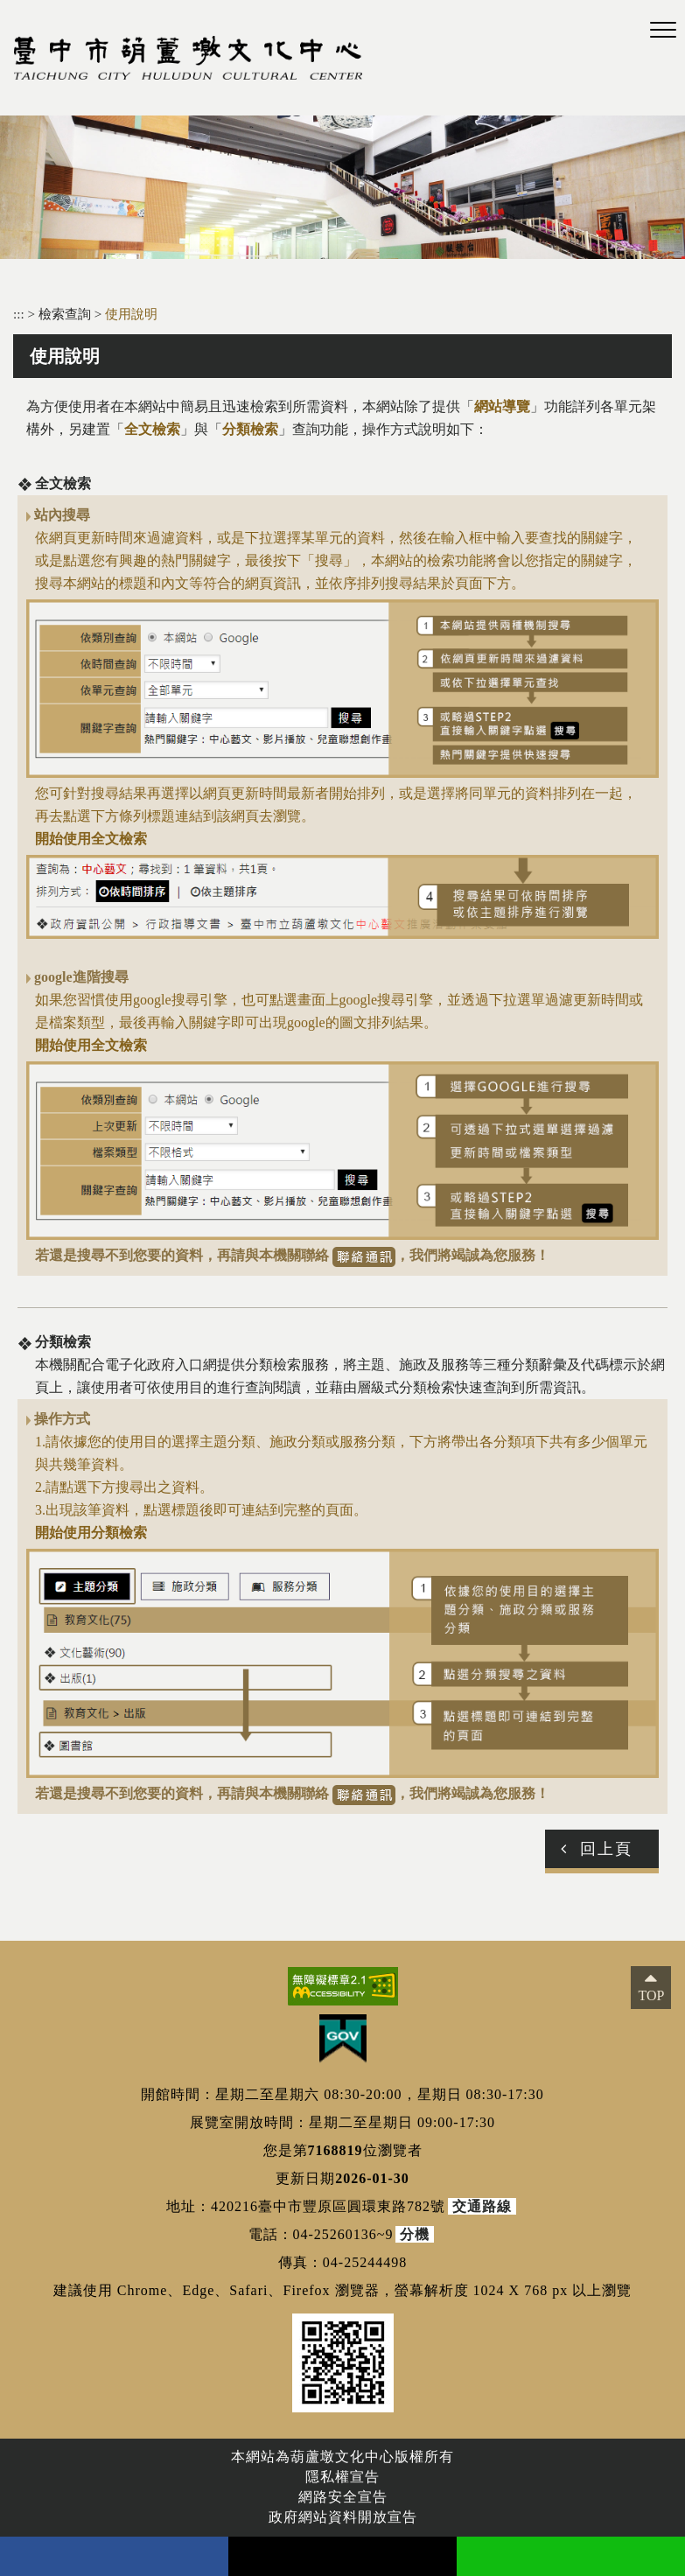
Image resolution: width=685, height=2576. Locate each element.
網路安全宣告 (343, 2496)
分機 (415, 2234)
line (571, 2556)
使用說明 (131, 313)
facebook (114, 2556)
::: (18, 313)
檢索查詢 (66, 313)
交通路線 (482, 2206)
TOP (651, 1995)
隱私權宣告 (342, 2476)
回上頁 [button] (606, 1849)
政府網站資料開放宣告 (343, 2517)
